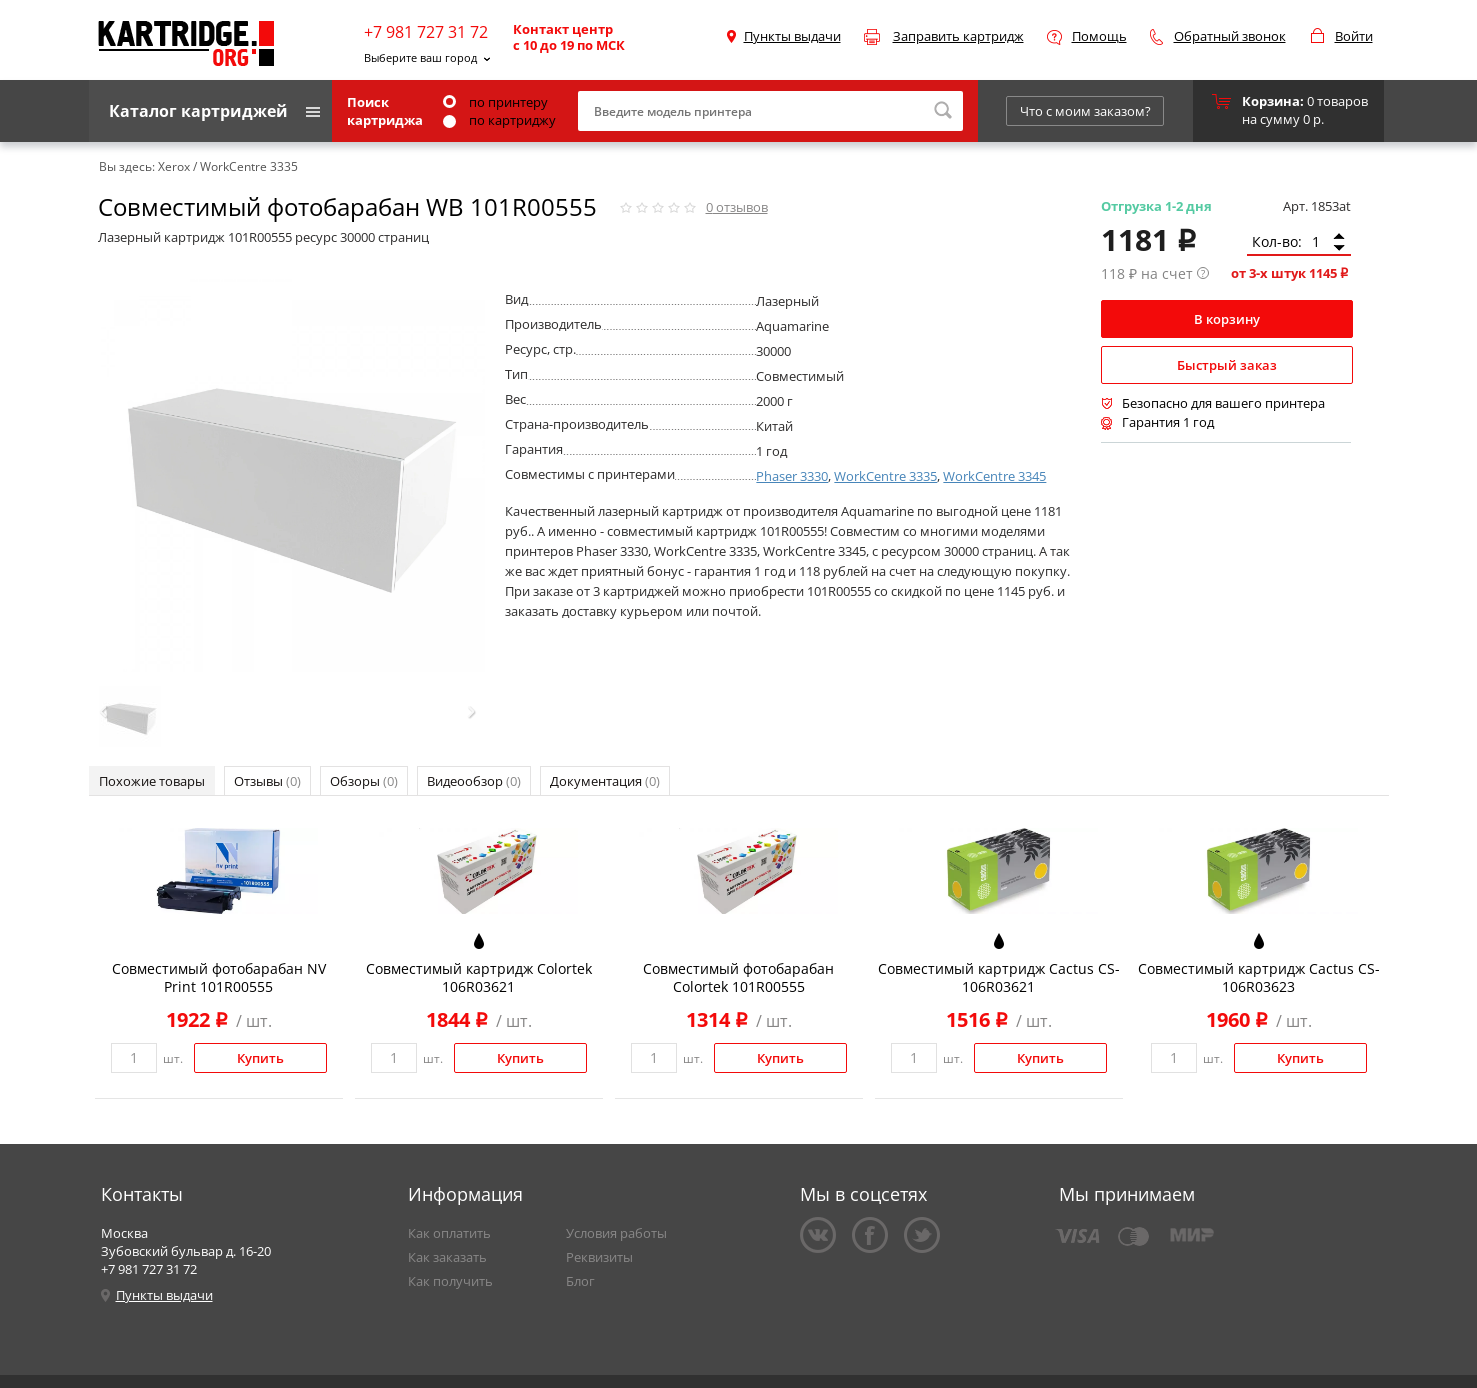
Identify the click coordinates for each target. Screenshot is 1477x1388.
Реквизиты (599, 1257)
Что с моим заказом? (1085, 111)
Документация (605, 781)
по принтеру (495, 102)
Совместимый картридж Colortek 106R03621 (479, 977)
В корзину (1227, 319)
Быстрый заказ (1227, 365)
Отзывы (267, 781)
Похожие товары (152, 781)
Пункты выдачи (792, 36)
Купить (260, 1058)
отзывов (737, 207)
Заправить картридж (958, 36)
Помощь (1099, 36)
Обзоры (364, 781)
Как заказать (447, 1257)
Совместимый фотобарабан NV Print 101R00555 (219, 977)
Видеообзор (474, 781)
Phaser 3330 (792, 476)
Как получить (450, 1281)
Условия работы (616, 1233)
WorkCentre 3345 (994, 476)
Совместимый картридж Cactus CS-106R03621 (999, 977)
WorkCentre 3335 (885, 476)
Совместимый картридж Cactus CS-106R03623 (1259, 977)
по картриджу (499, 120)
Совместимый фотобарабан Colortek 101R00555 (738, 977)
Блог (580, 1281)
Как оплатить (449, 1233)
